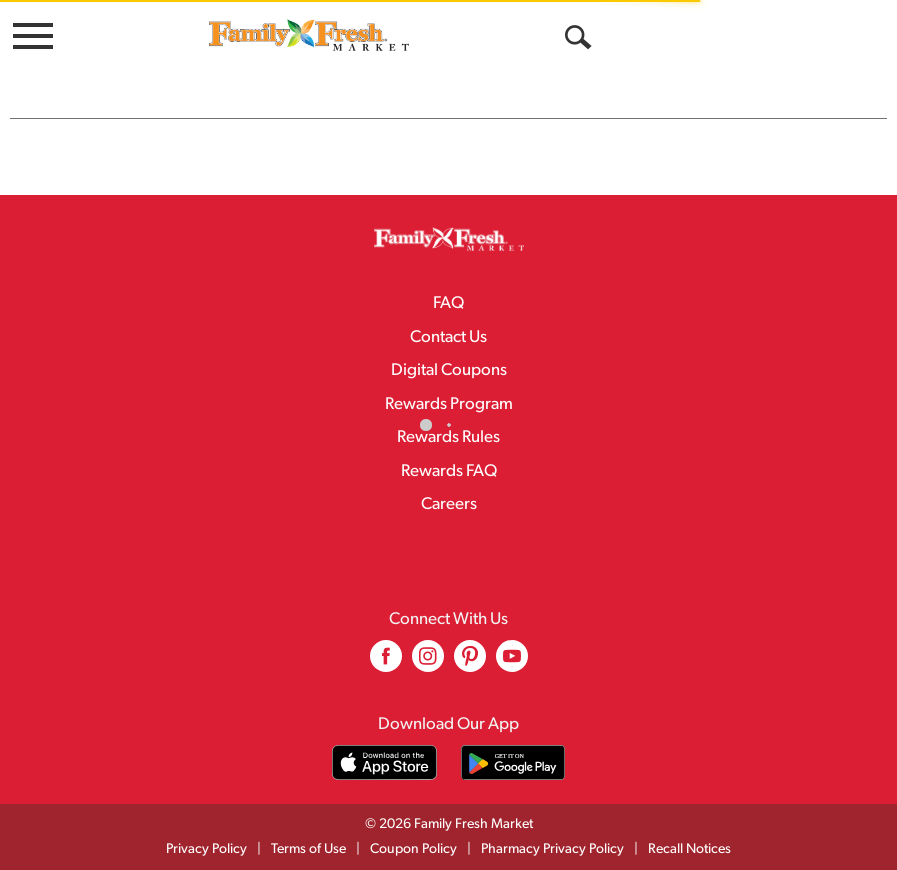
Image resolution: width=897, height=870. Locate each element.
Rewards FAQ (449, 471)
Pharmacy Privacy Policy (552, 849)
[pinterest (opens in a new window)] (470, 663)
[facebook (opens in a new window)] (386, 663)
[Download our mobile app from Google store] (513, 762)
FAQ (448, 303)
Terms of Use (308, 849)
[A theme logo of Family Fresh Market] (309, 34)
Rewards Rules (448, 437)
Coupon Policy (413, 849)
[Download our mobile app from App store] (384, 762)
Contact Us (448, 337)
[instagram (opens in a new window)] (428, 663)
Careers (449, 504)
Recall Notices (689, 849)
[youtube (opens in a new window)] (512, 663)
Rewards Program (449, 404)
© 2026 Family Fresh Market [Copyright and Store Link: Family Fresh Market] (449, 824)
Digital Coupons (449, 370)
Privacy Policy (206, 849)
